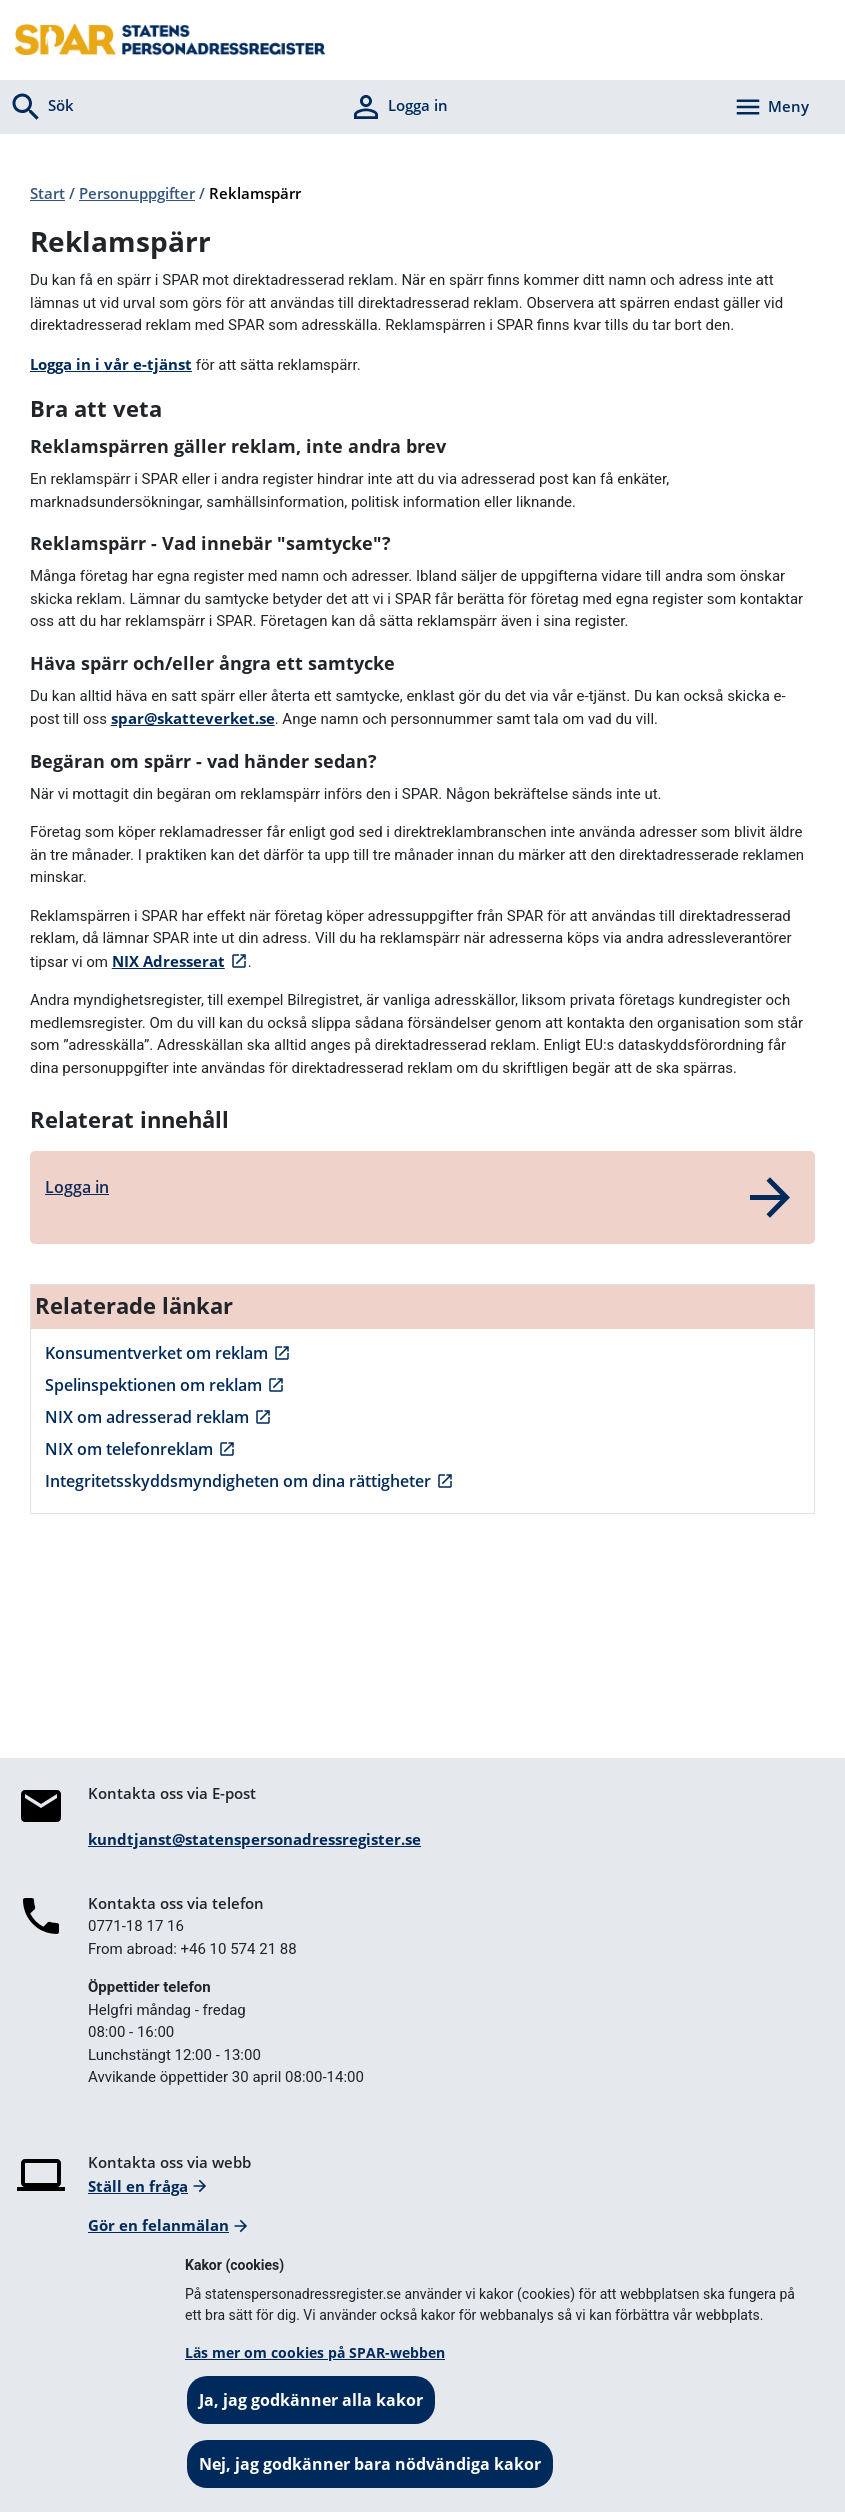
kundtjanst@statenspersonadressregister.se (254, 1839)
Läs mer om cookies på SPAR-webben (315, 2352)
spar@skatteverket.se (193, 718)
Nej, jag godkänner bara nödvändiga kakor (370, 2464)
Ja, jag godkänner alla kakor (311, 2400)
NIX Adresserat (168, 961)
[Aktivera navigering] (771, 107)
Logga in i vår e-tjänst (111, 364)
